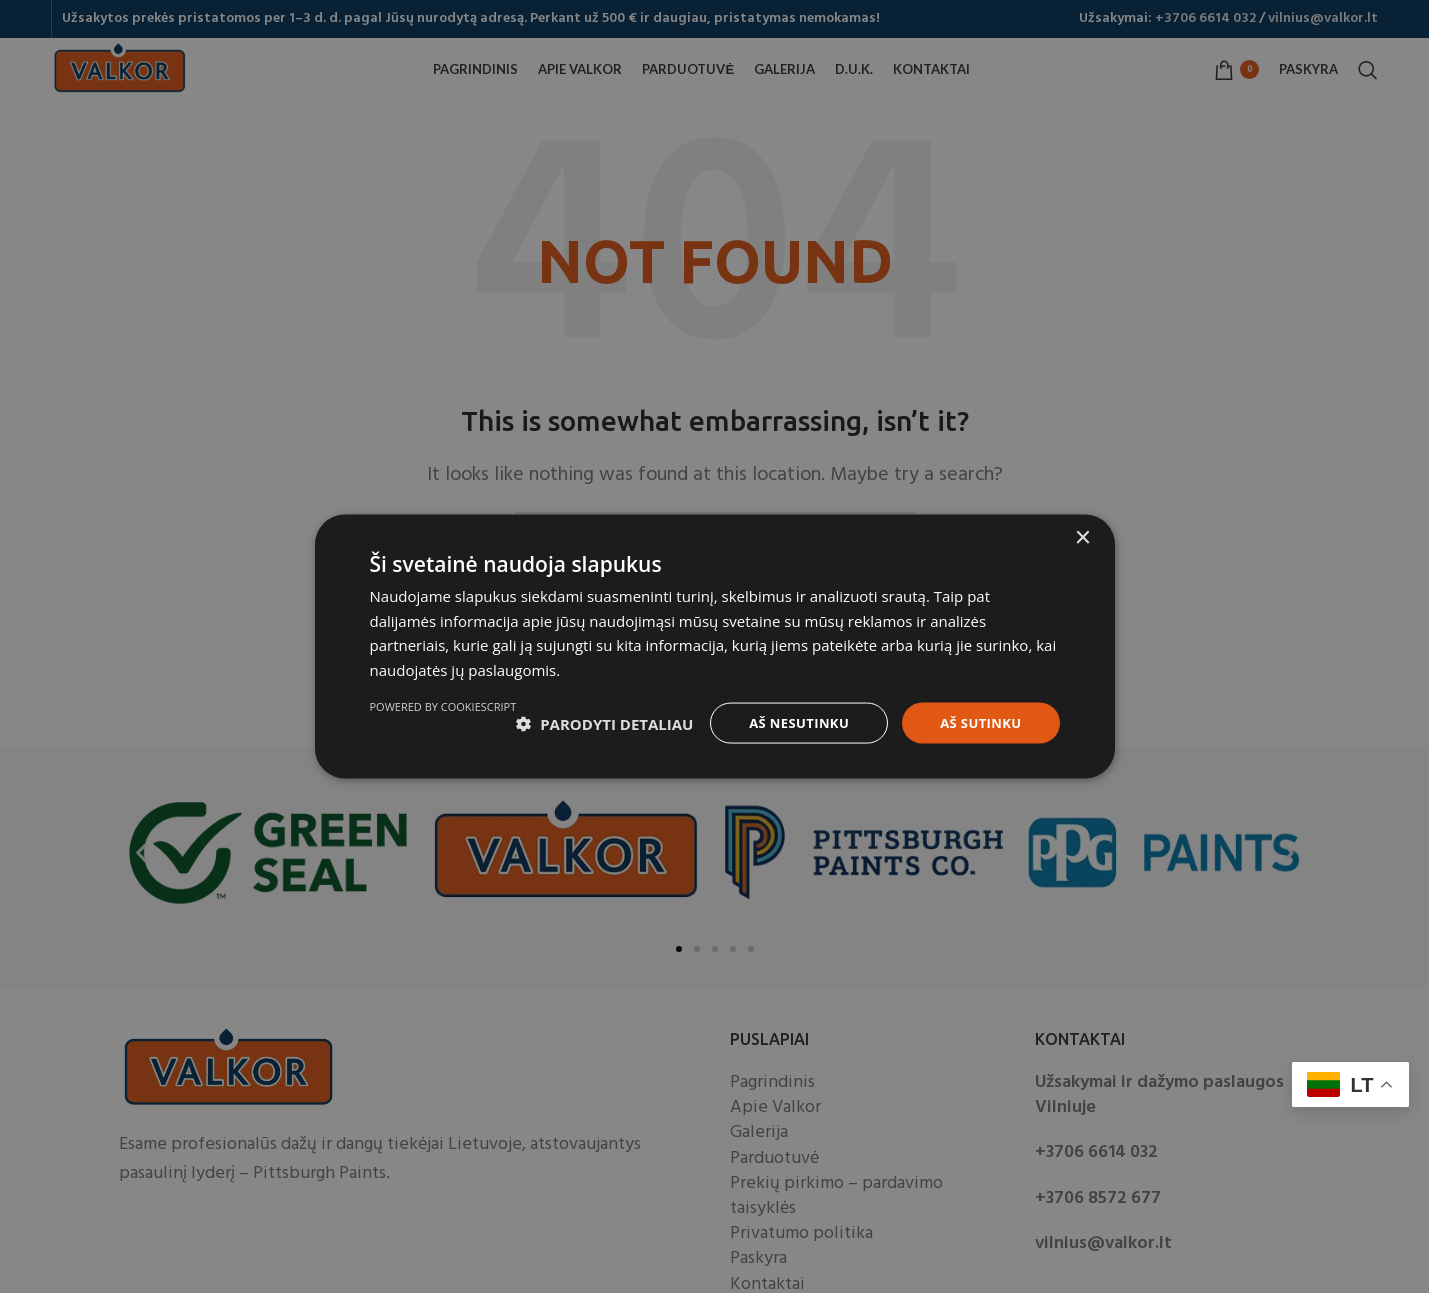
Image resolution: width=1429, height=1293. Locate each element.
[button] (458, 716)
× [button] (1082, 528)
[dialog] (714, 646)
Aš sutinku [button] (977, 714)
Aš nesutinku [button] (789, 714)
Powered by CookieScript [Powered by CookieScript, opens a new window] (986, 766)
